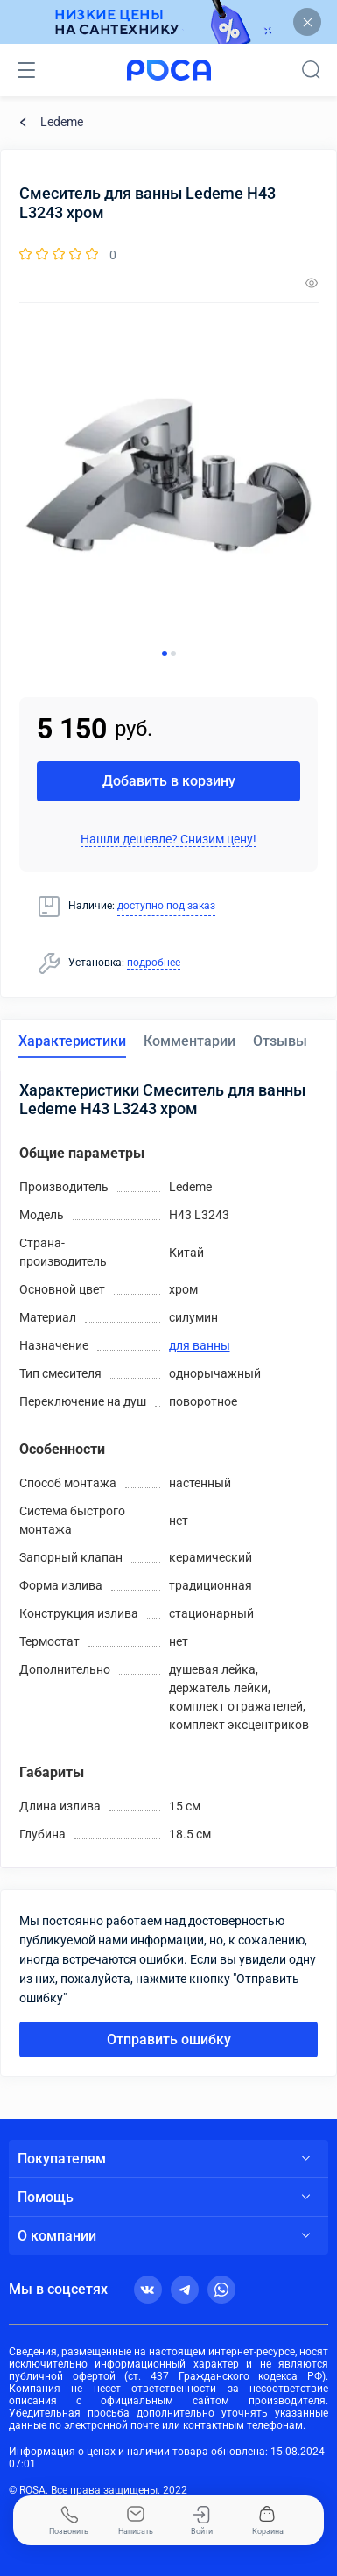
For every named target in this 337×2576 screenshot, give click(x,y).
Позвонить (68, 2521)
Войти (202, 2521)
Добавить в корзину (168, 781)
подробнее (153, 962)
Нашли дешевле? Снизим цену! (168, 839)
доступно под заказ (166, 906)
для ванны (199, 1345)
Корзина (268, 2521)
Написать (135, 2521)
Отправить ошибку (169, 2039)
